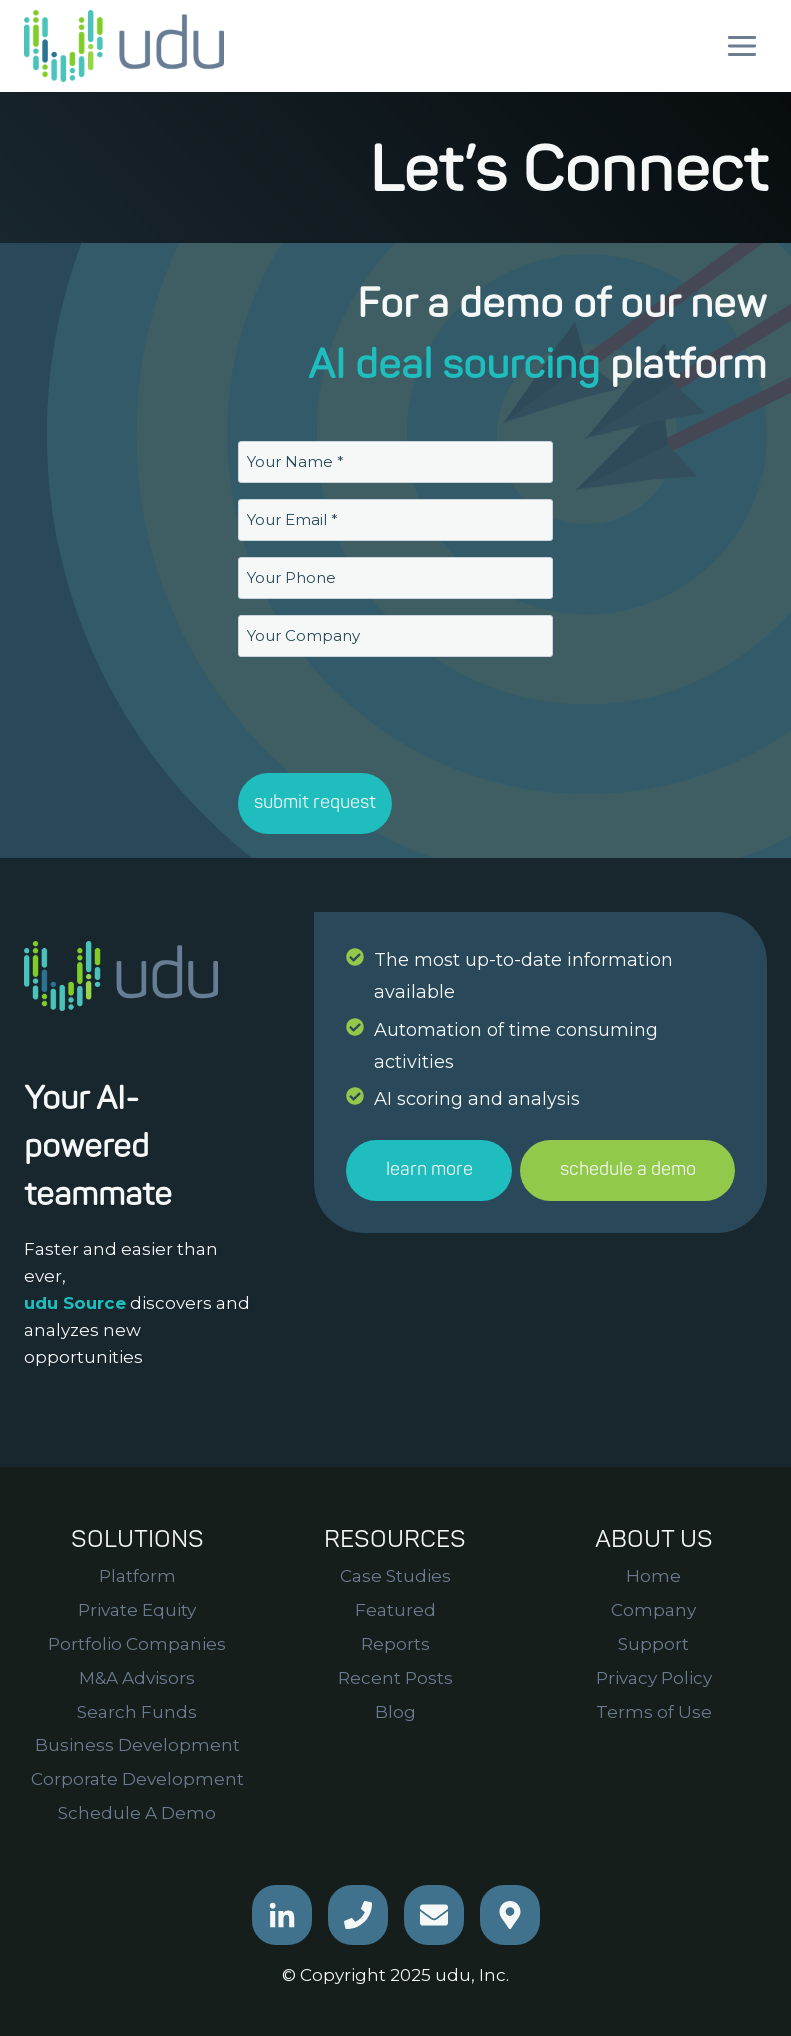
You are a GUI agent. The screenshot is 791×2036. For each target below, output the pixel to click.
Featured (395, 1610)
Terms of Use (654, 1712)
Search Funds (137, 1712)
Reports (395, 1644)
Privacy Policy (654, 1678)
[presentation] (390, 712)
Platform (137, 1576)
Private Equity (137, 1610)
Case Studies (395, 1576)
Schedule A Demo (137, 1813)
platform (688, 365)
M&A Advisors (137, 1678)
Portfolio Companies (137, 1644)
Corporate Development (137, 1779)
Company (653, 1610)
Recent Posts (395, 1678)
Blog (395, 1712)
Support (653, 1644)
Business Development (137, 1745)
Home (653, 1576)
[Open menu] (741, 45)
